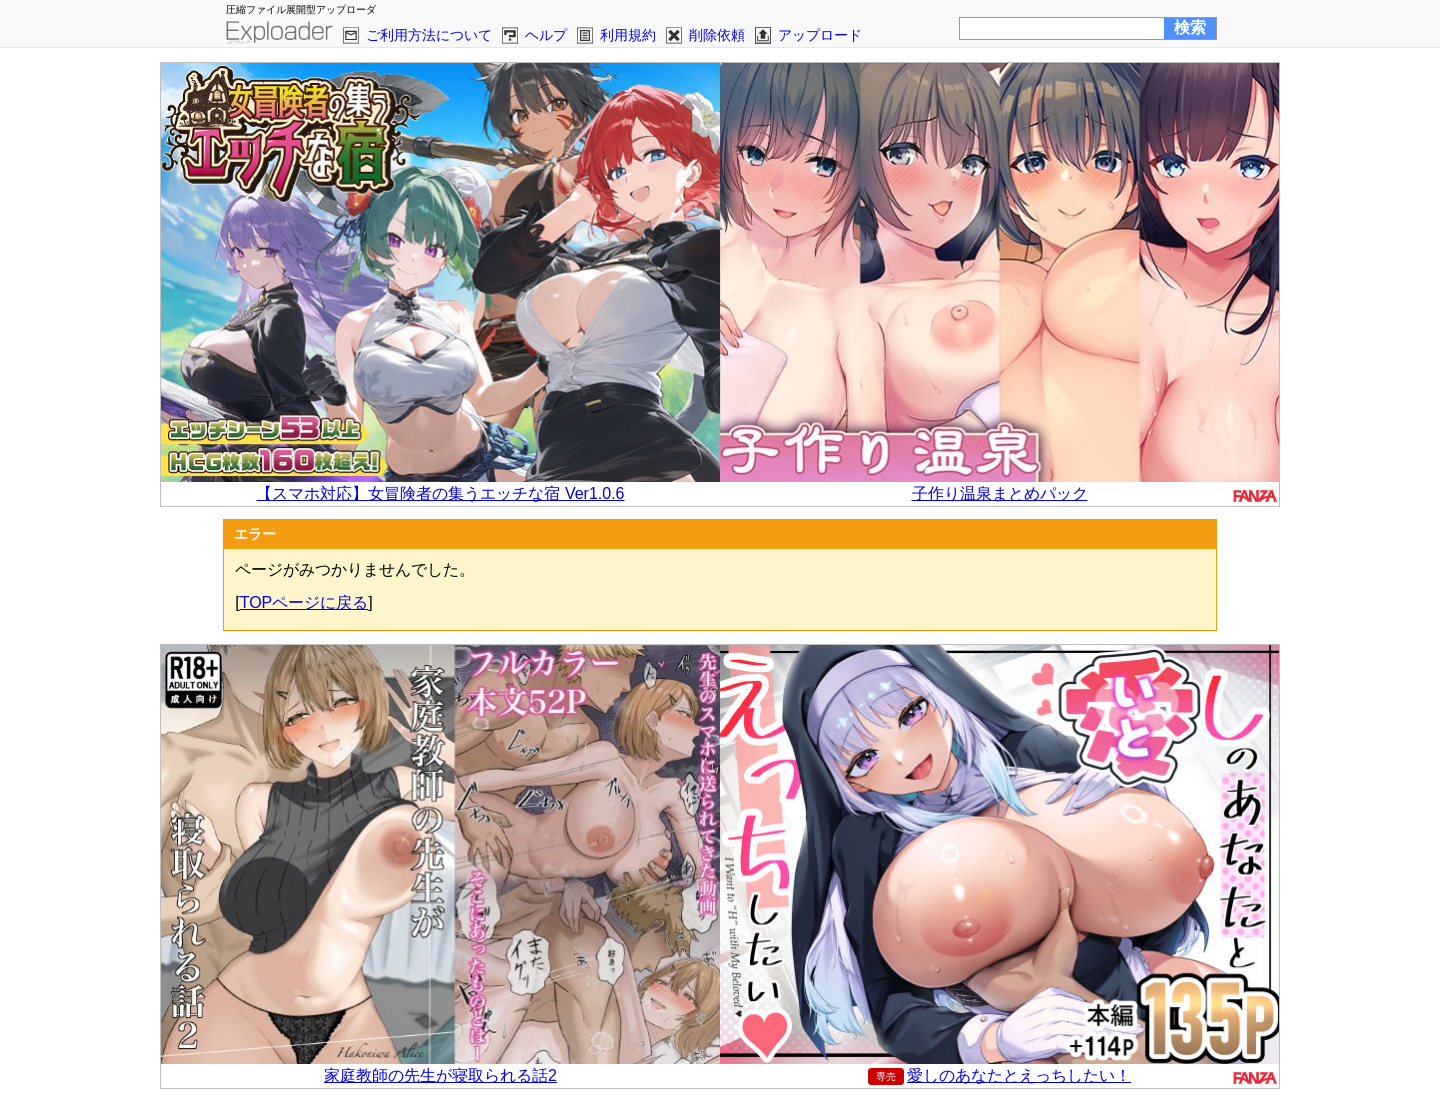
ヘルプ (546, 35)
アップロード (820, 35)
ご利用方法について (429, 35)
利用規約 (628, 35)
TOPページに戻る (304, 602)
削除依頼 (717, 35)
